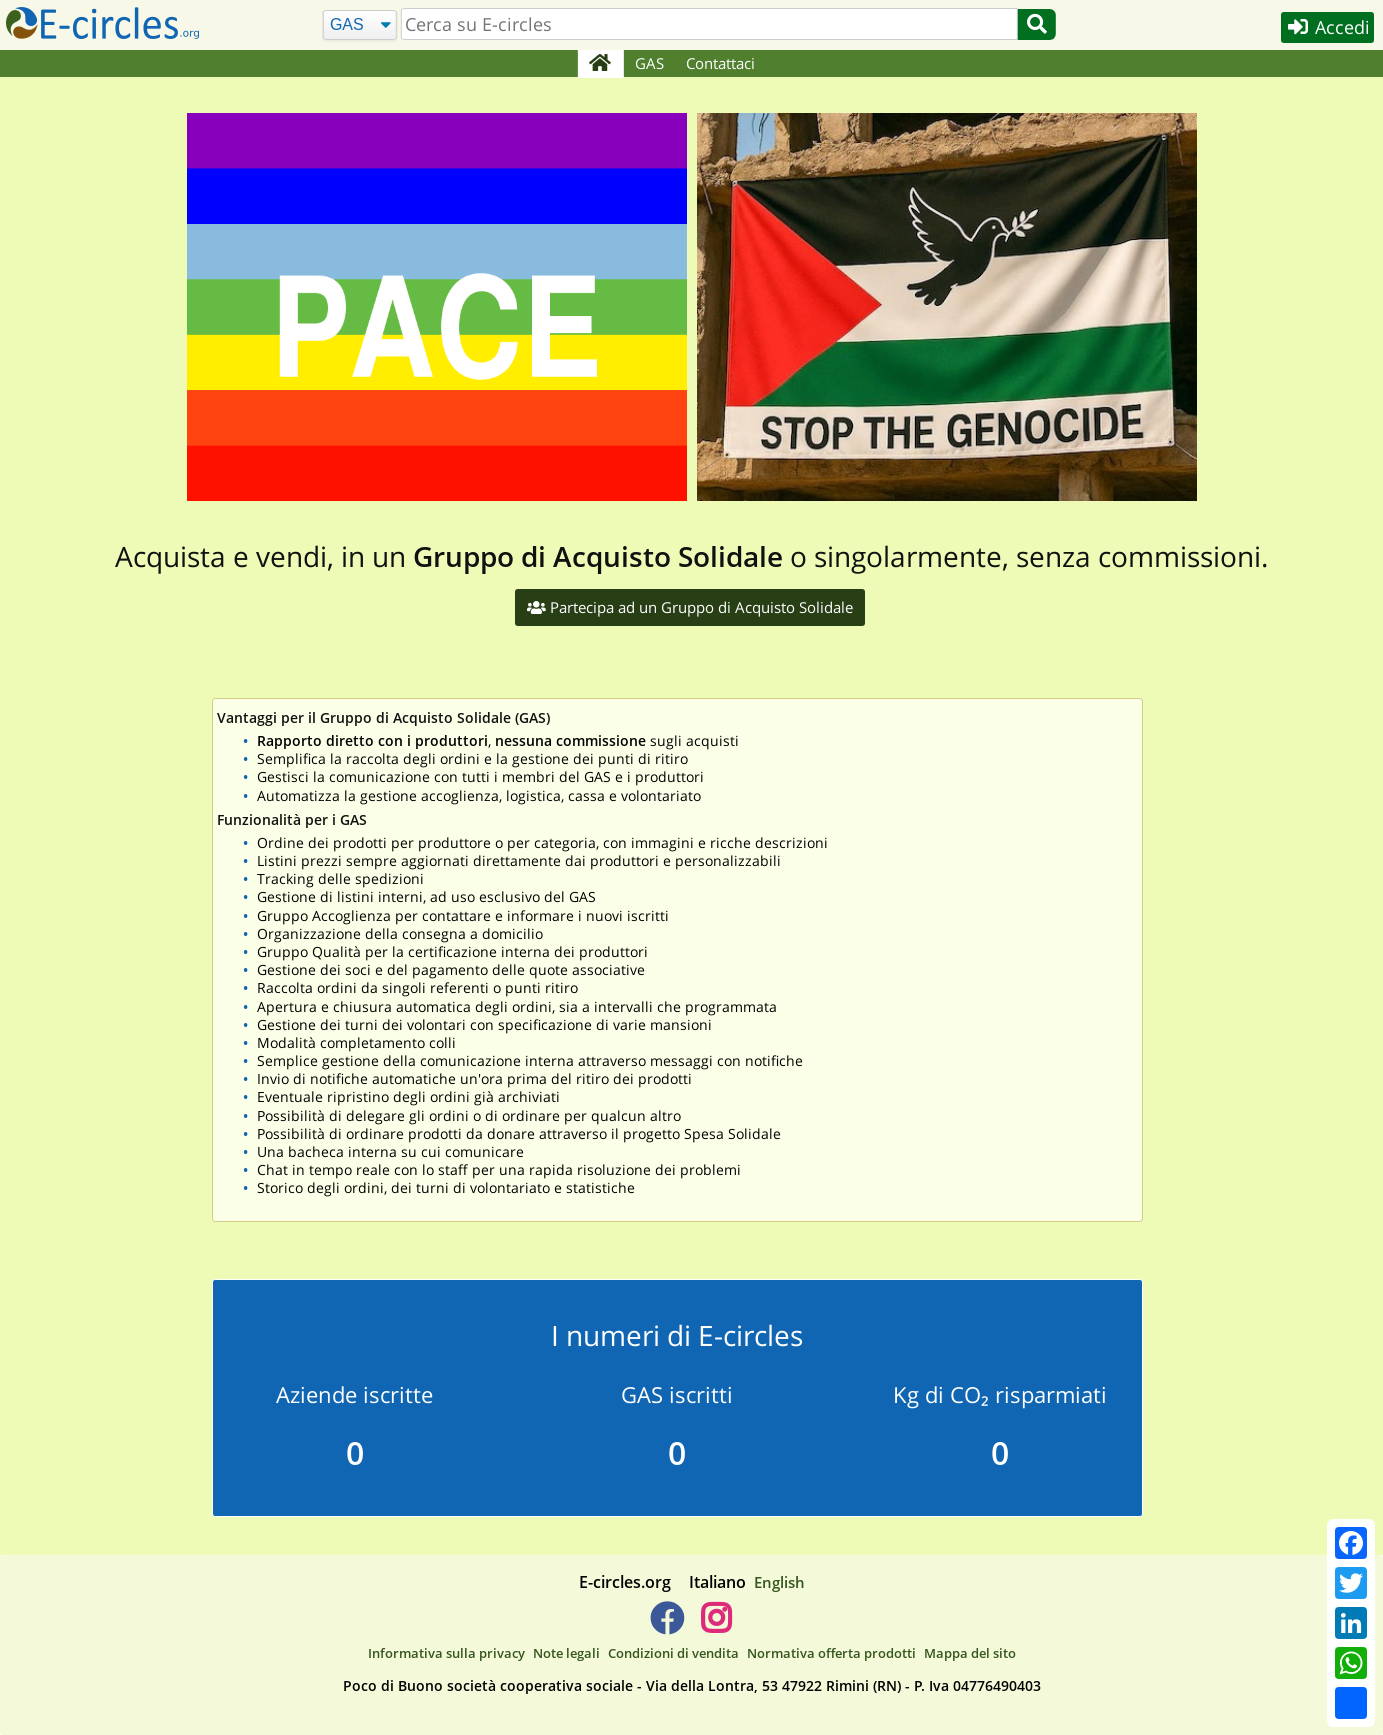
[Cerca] (358, 25)
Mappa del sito (970, 1653)
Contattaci (720, 63)
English (779, 1582)
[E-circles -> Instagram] (716, 1626)
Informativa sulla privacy (446, 1653)
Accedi (1324, 28)
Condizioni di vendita (673, 1653)
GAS (649, 63)
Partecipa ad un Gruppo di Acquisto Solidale (690, 607)
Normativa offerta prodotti (831, 1653)
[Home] (600, 64)
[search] (708, 24)
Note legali (566, 1653)
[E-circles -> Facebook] (666, 1626)
